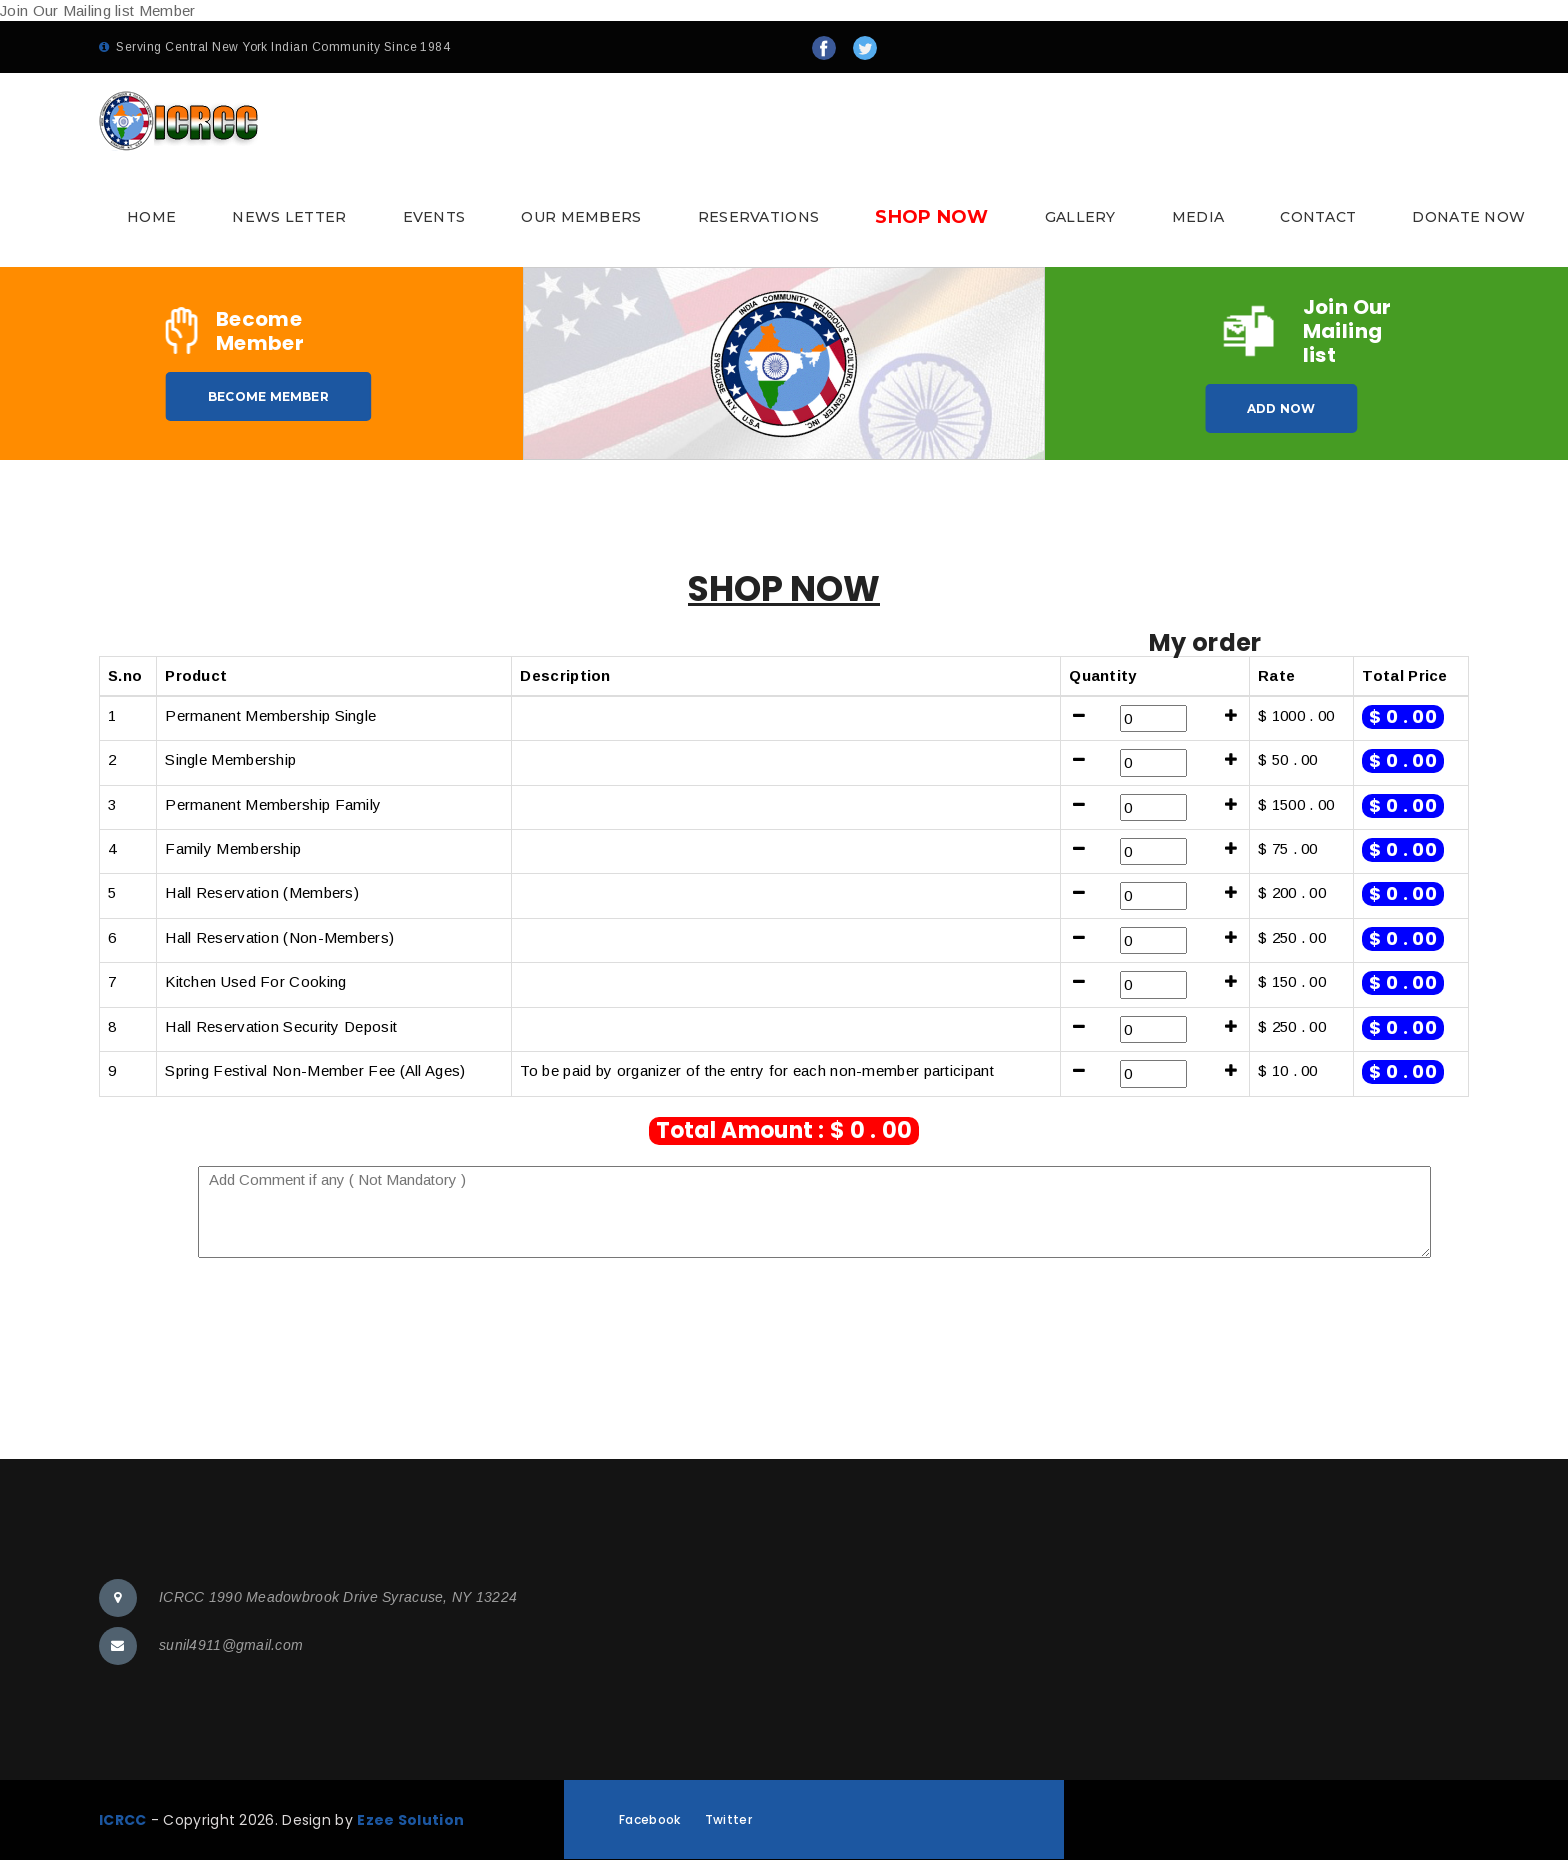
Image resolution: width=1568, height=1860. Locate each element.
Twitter (728, 1819)
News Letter (289, 217)
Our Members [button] (581, 217)
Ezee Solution (410, 1820)
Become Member (268, 396)
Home (151, 217)
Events (434, 217)
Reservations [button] (759, 217)
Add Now (1281, 408)
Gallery (1080, 217)
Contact (1318, 217)
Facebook (649, 1819)
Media (1198, 217)
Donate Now (1468, 217)
